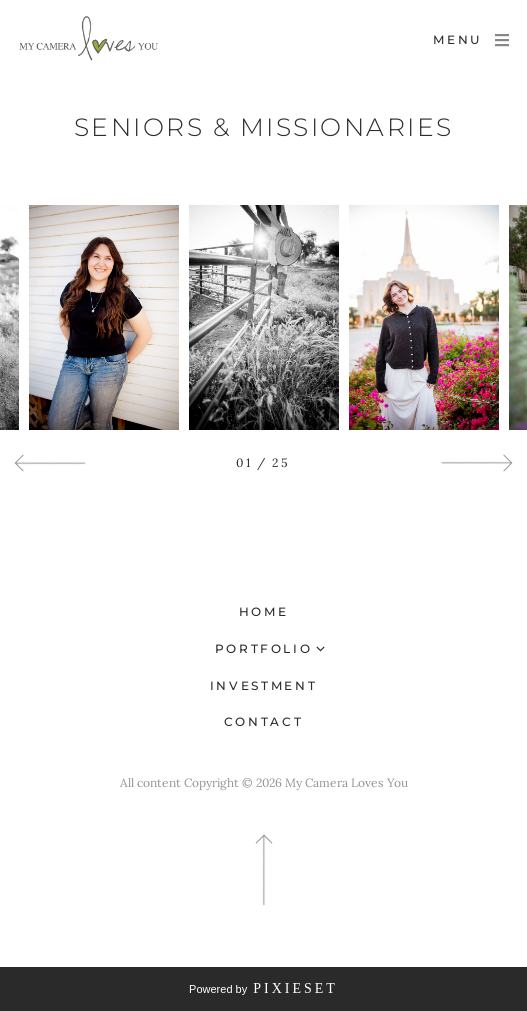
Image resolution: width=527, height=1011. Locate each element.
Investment (263, 685)
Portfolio (264, 648)
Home (264, 611)
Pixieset (295, 988)
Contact (263, 721)
